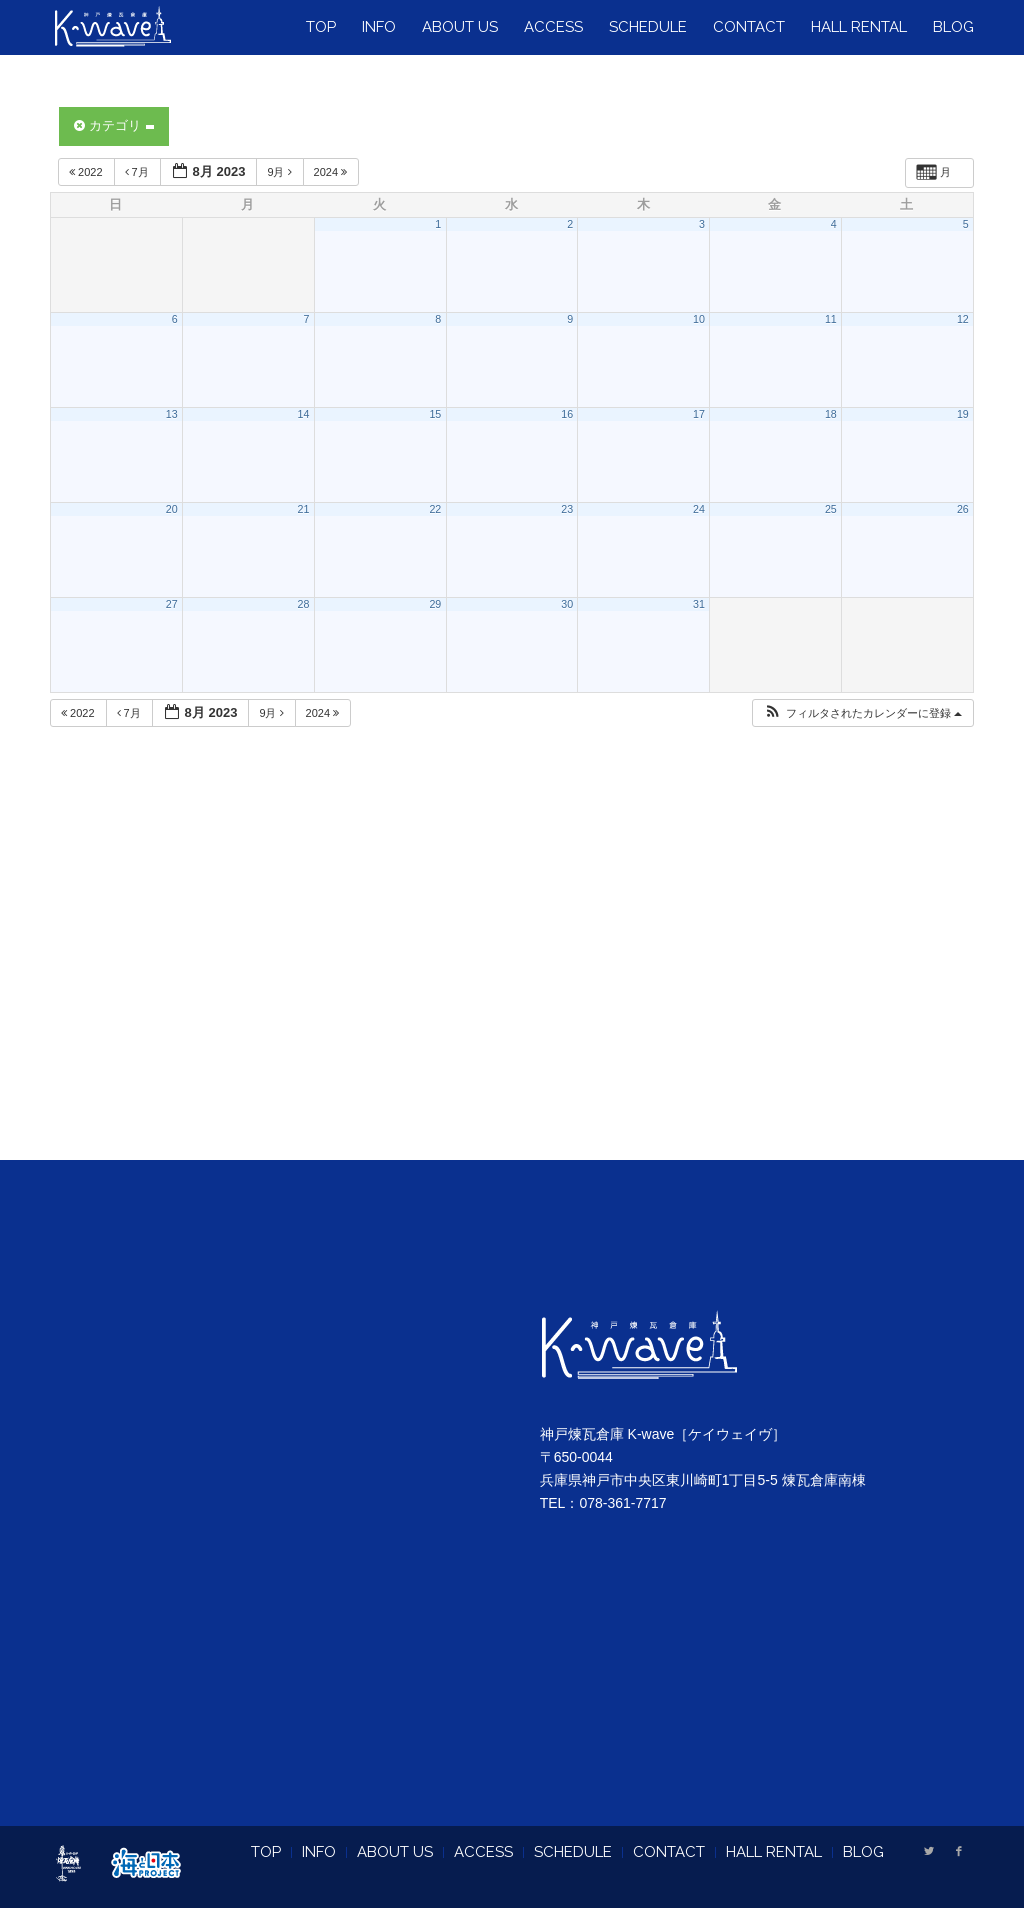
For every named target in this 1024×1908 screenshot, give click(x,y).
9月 (280, 172)
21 (304, 509)
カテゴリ (114, 125)
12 (963, 319)
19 (963, 414)
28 (304, 604)
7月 (138, 172)
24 (699, 509)
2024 (332, 172)
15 (435, 414)
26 (963, 509)
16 (567, 414)
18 (831, 414)
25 (831, 509)
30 (567, 604)
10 (699, 319)
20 (172, 509)
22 (435, 509)
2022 (87, 172)
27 (172, 604)
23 (567, 509)
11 (831, 319)
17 (699, 414)
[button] (862, 713)
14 (304, 414)
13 (172, 414)
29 (435, 604)
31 (699, 604)
